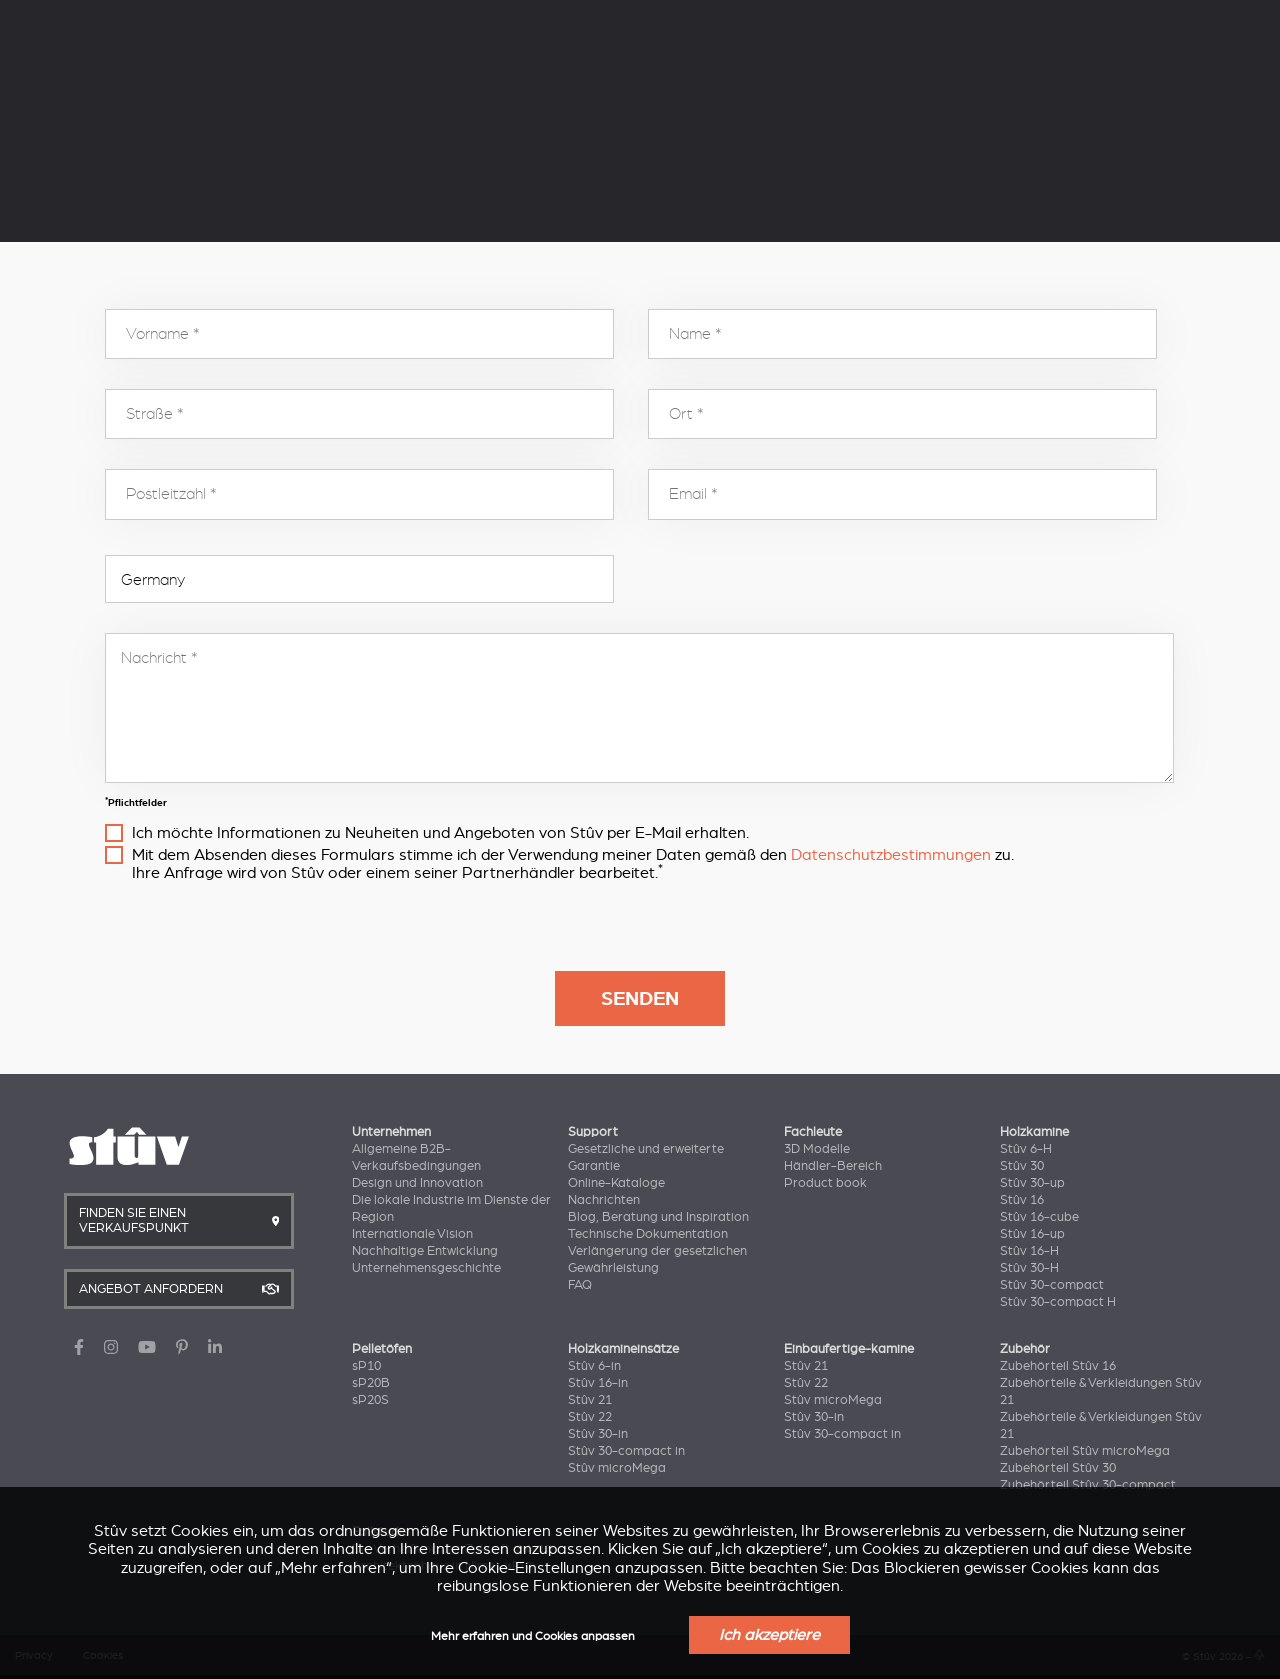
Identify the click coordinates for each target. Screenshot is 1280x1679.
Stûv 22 (590, 1417)
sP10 (366, 1366)
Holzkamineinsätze (566, 77)
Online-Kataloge (616, 1183)
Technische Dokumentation (648, 1234)
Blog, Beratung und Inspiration (658, 1217)
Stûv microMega (617, 1468)
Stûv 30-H (1029, 1268)
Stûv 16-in (598, 1383)
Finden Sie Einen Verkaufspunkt (946, 80)
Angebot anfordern (1165, 80)
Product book (825, 1183)
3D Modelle (817, 1149)
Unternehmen (213, 17)
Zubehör (1025, 1349)
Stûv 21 (590, 1400)
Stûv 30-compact (1052, 1285)
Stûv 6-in (594, 1366)
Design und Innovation (417, 1183)
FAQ (580, 1285)
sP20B (371, 1383)
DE (1005, 19)
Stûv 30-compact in (626, 1451)
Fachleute (414, 17)
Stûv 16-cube (1039, 1217)
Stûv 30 (1022, 1166)
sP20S (370, 1400)
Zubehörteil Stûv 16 (1058, 1366)
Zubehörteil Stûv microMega (1085, 1451)
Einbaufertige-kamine (849, 1349)
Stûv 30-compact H (1058, 1302)
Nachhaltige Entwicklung (425, 1251)
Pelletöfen (376, 77)
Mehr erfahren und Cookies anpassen (533, 1636)
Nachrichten (604, 1200)
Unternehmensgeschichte (426, 1268)
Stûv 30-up (1032, 1183)
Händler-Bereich (833, 1166)
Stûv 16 (1022, 1200)
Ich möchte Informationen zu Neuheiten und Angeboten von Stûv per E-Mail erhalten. (440, 833)
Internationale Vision (412, 1234)
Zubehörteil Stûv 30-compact (1088, 1485)
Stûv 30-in (598, 1434)
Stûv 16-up (1032, 1234)
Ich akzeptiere (769, 1635)
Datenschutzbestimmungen (891, 855)
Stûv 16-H (1029, 1251)
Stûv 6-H (1026, 1149)
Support (320, 17)
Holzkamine (212, 77)
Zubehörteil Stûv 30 (1058, 1468)
